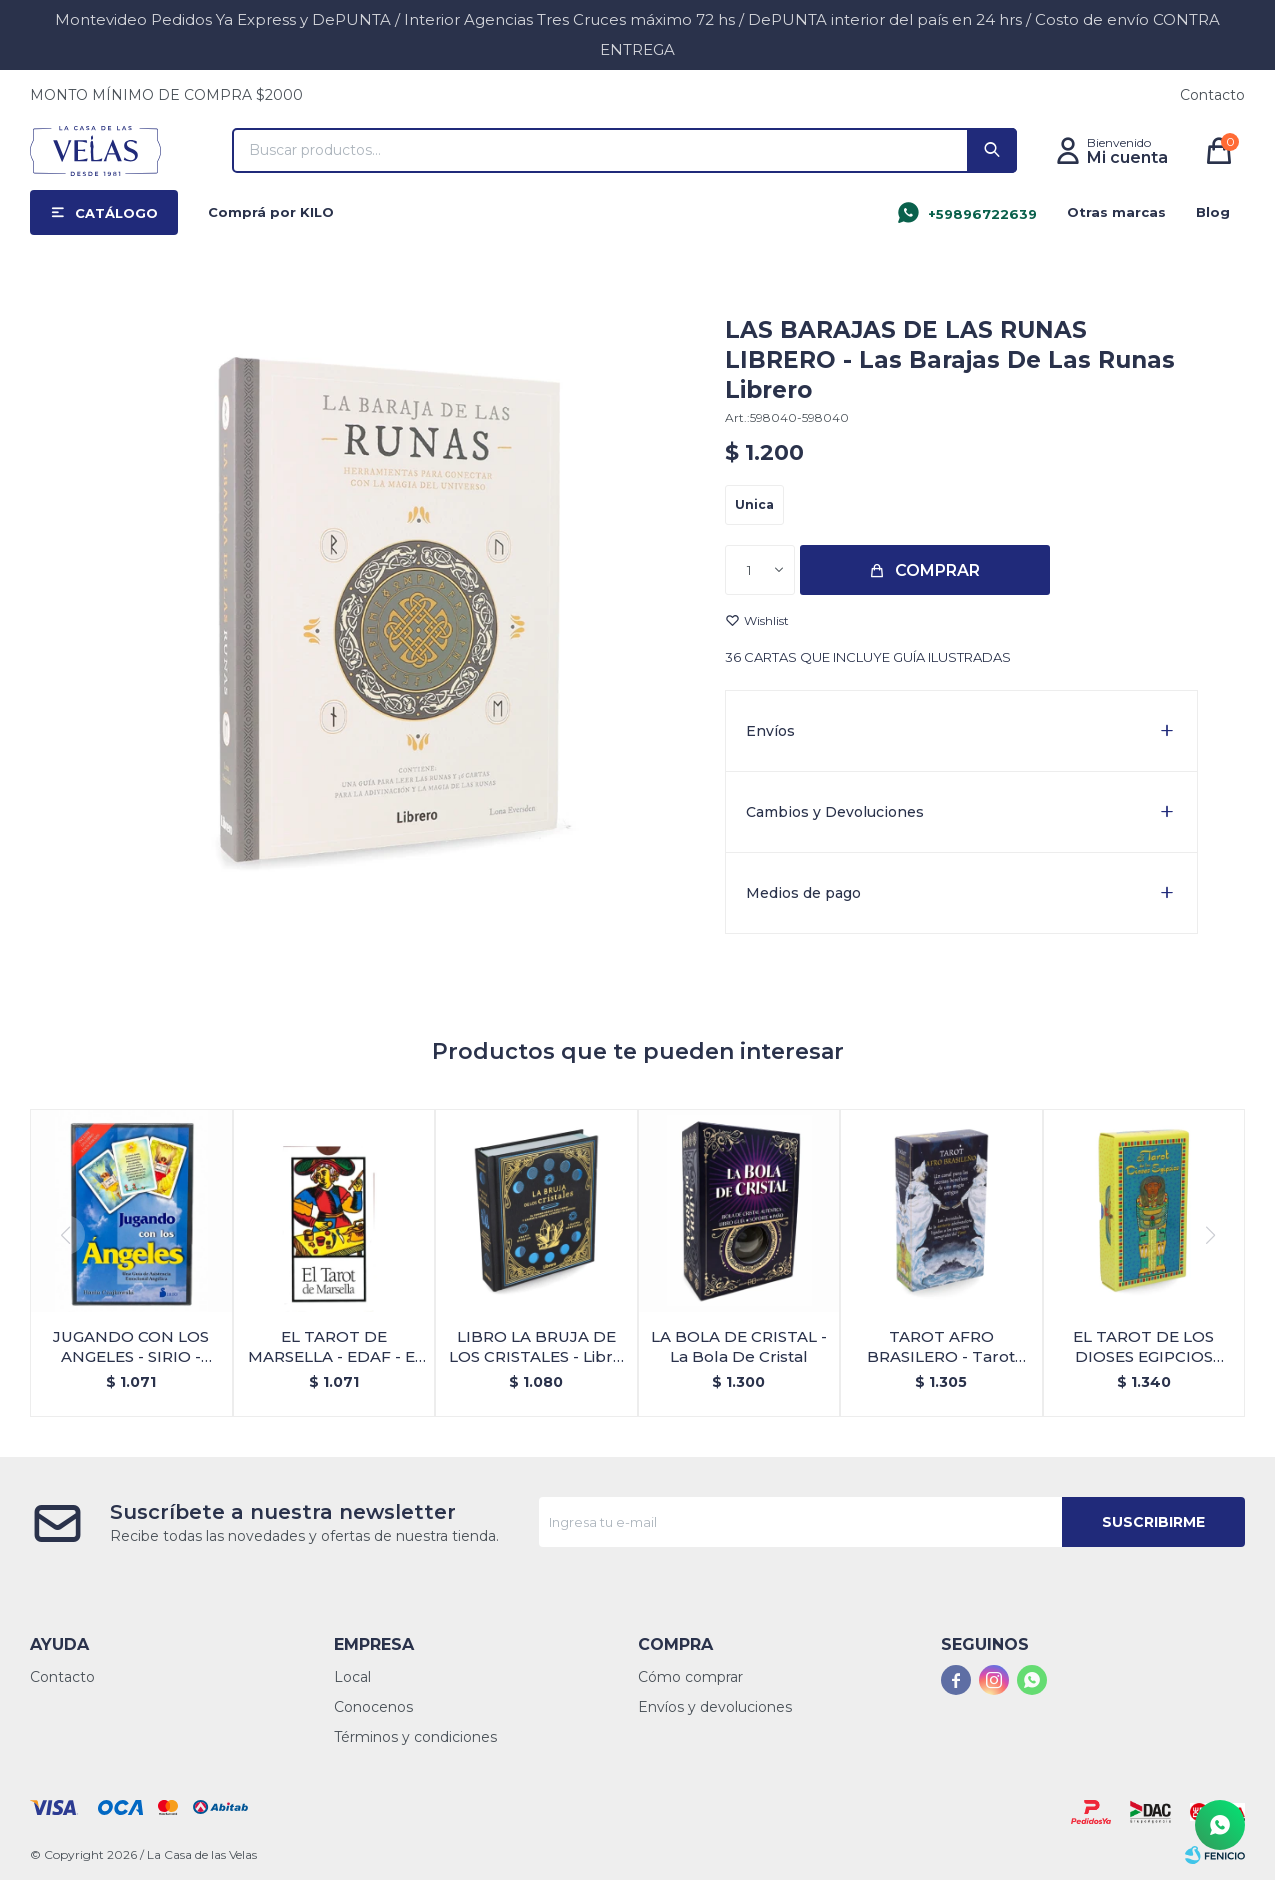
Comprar (937, 570)
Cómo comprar (690, 1677)
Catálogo (116, 213)
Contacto (1212, 95)
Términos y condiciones (415, 1737)
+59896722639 (982, 214)
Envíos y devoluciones (715, 1707)
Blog (1213, 212)
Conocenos (373, 1707)
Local (352, 1677)
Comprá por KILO (271, 212)
